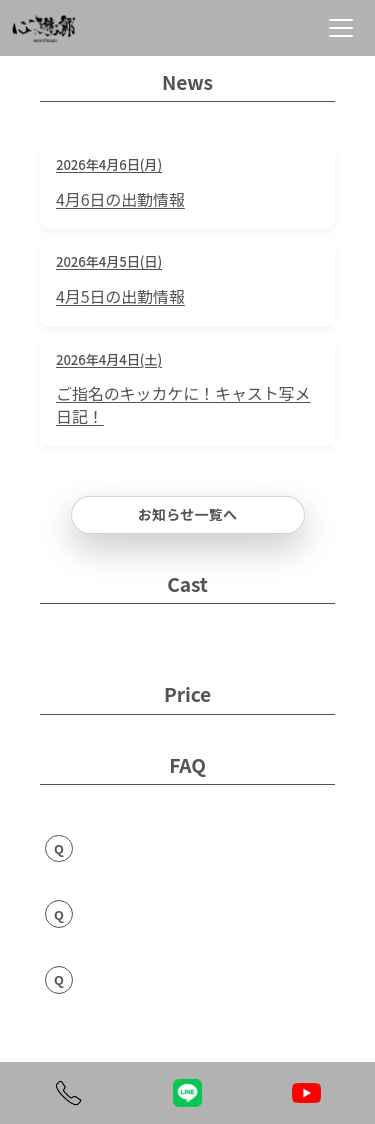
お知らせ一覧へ (188, 514)
